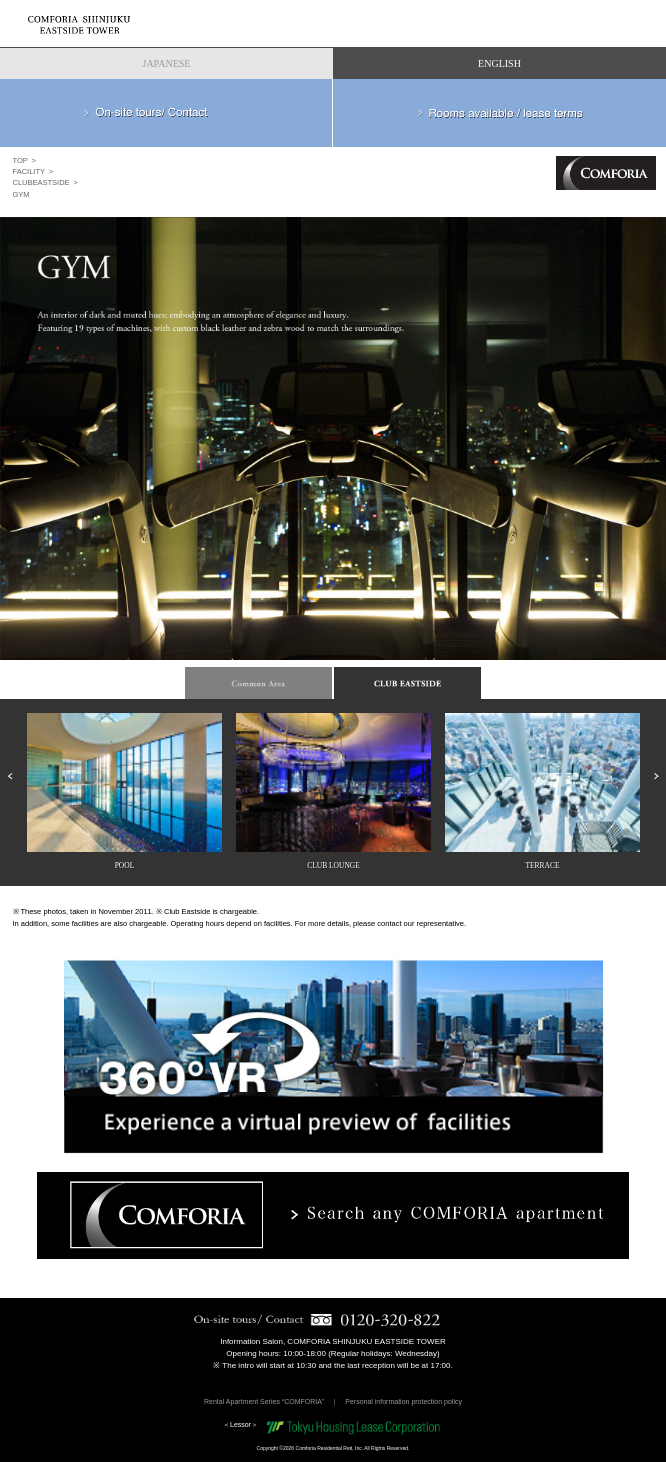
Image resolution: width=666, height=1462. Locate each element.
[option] (333, 446)
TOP (20, 160)
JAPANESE (167, 63)
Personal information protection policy (403, 1401)
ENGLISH (499, 63)
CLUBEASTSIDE (41, 182)
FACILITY (29, 171)
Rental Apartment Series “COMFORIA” (264, 1401)
